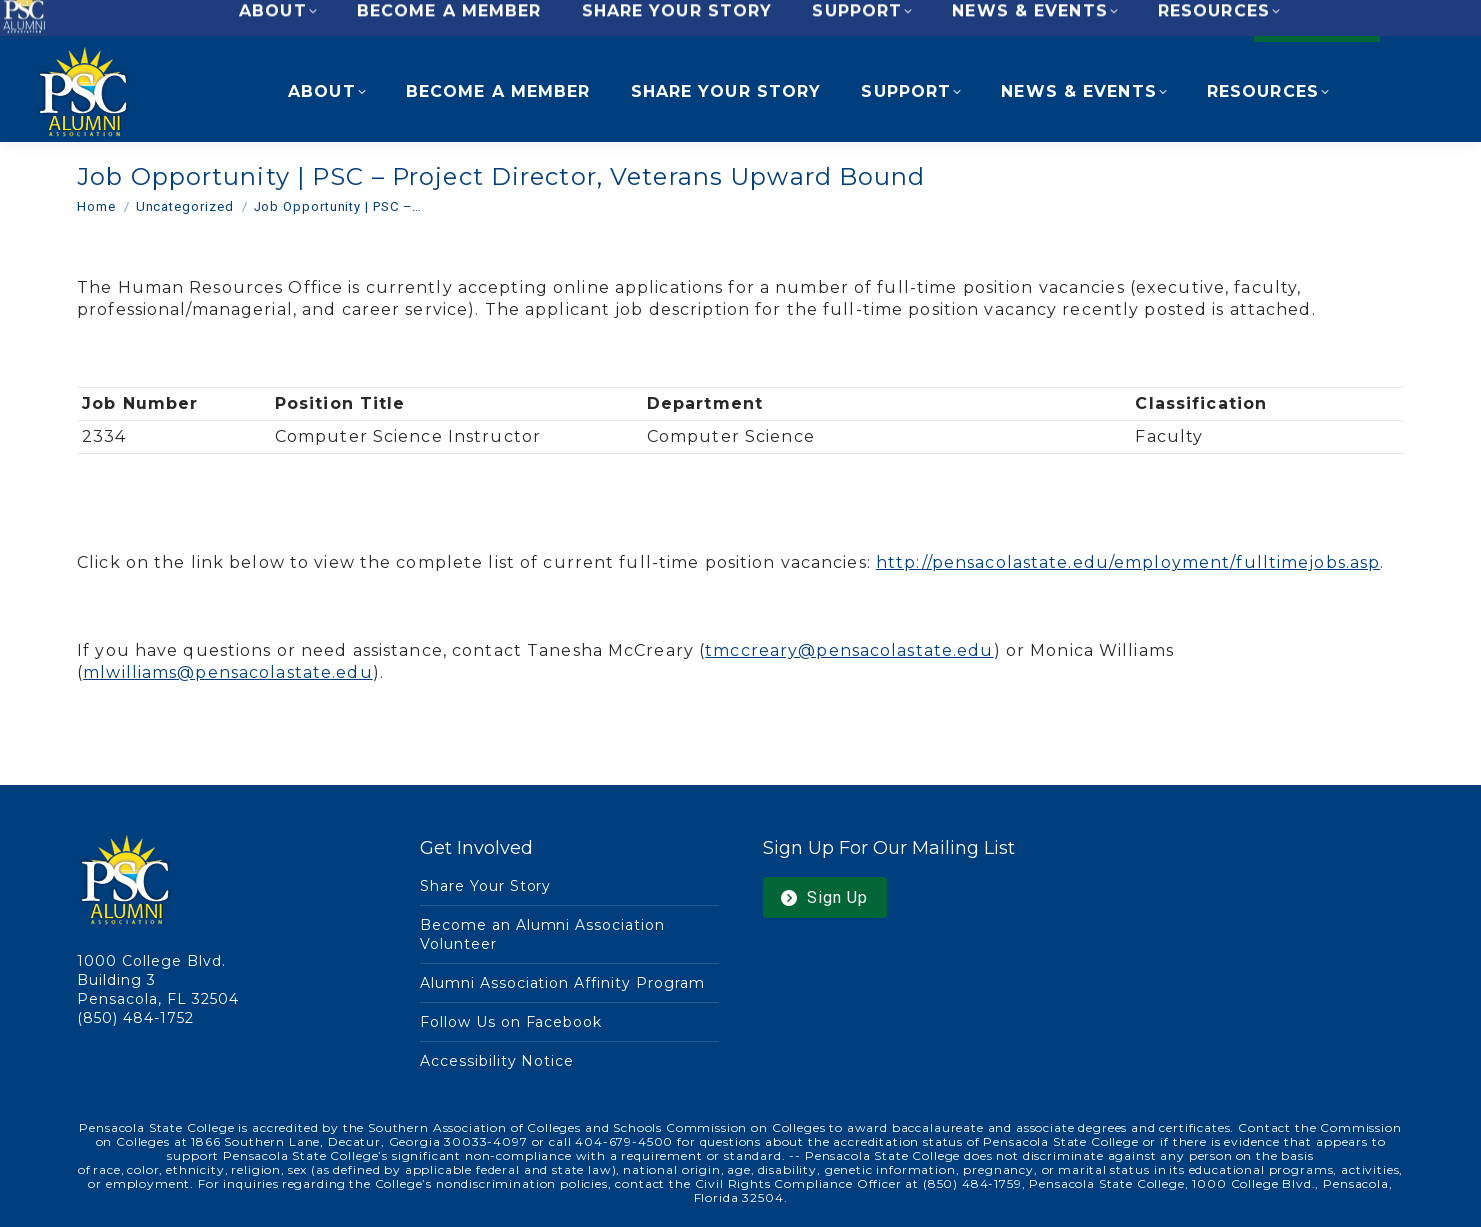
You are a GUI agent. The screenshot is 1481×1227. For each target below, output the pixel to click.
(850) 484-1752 (135, 1018)
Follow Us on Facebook (511, 1022)
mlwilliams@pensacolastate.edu (227, 672)
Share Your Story (486, 886)
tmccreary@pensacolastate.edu (849, 650)
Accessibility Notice (497, 1061)
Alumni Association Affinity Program (562, 983)
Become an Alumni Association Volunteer (542, 934)
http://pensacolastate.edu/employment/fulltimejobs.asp (1128, 562)
